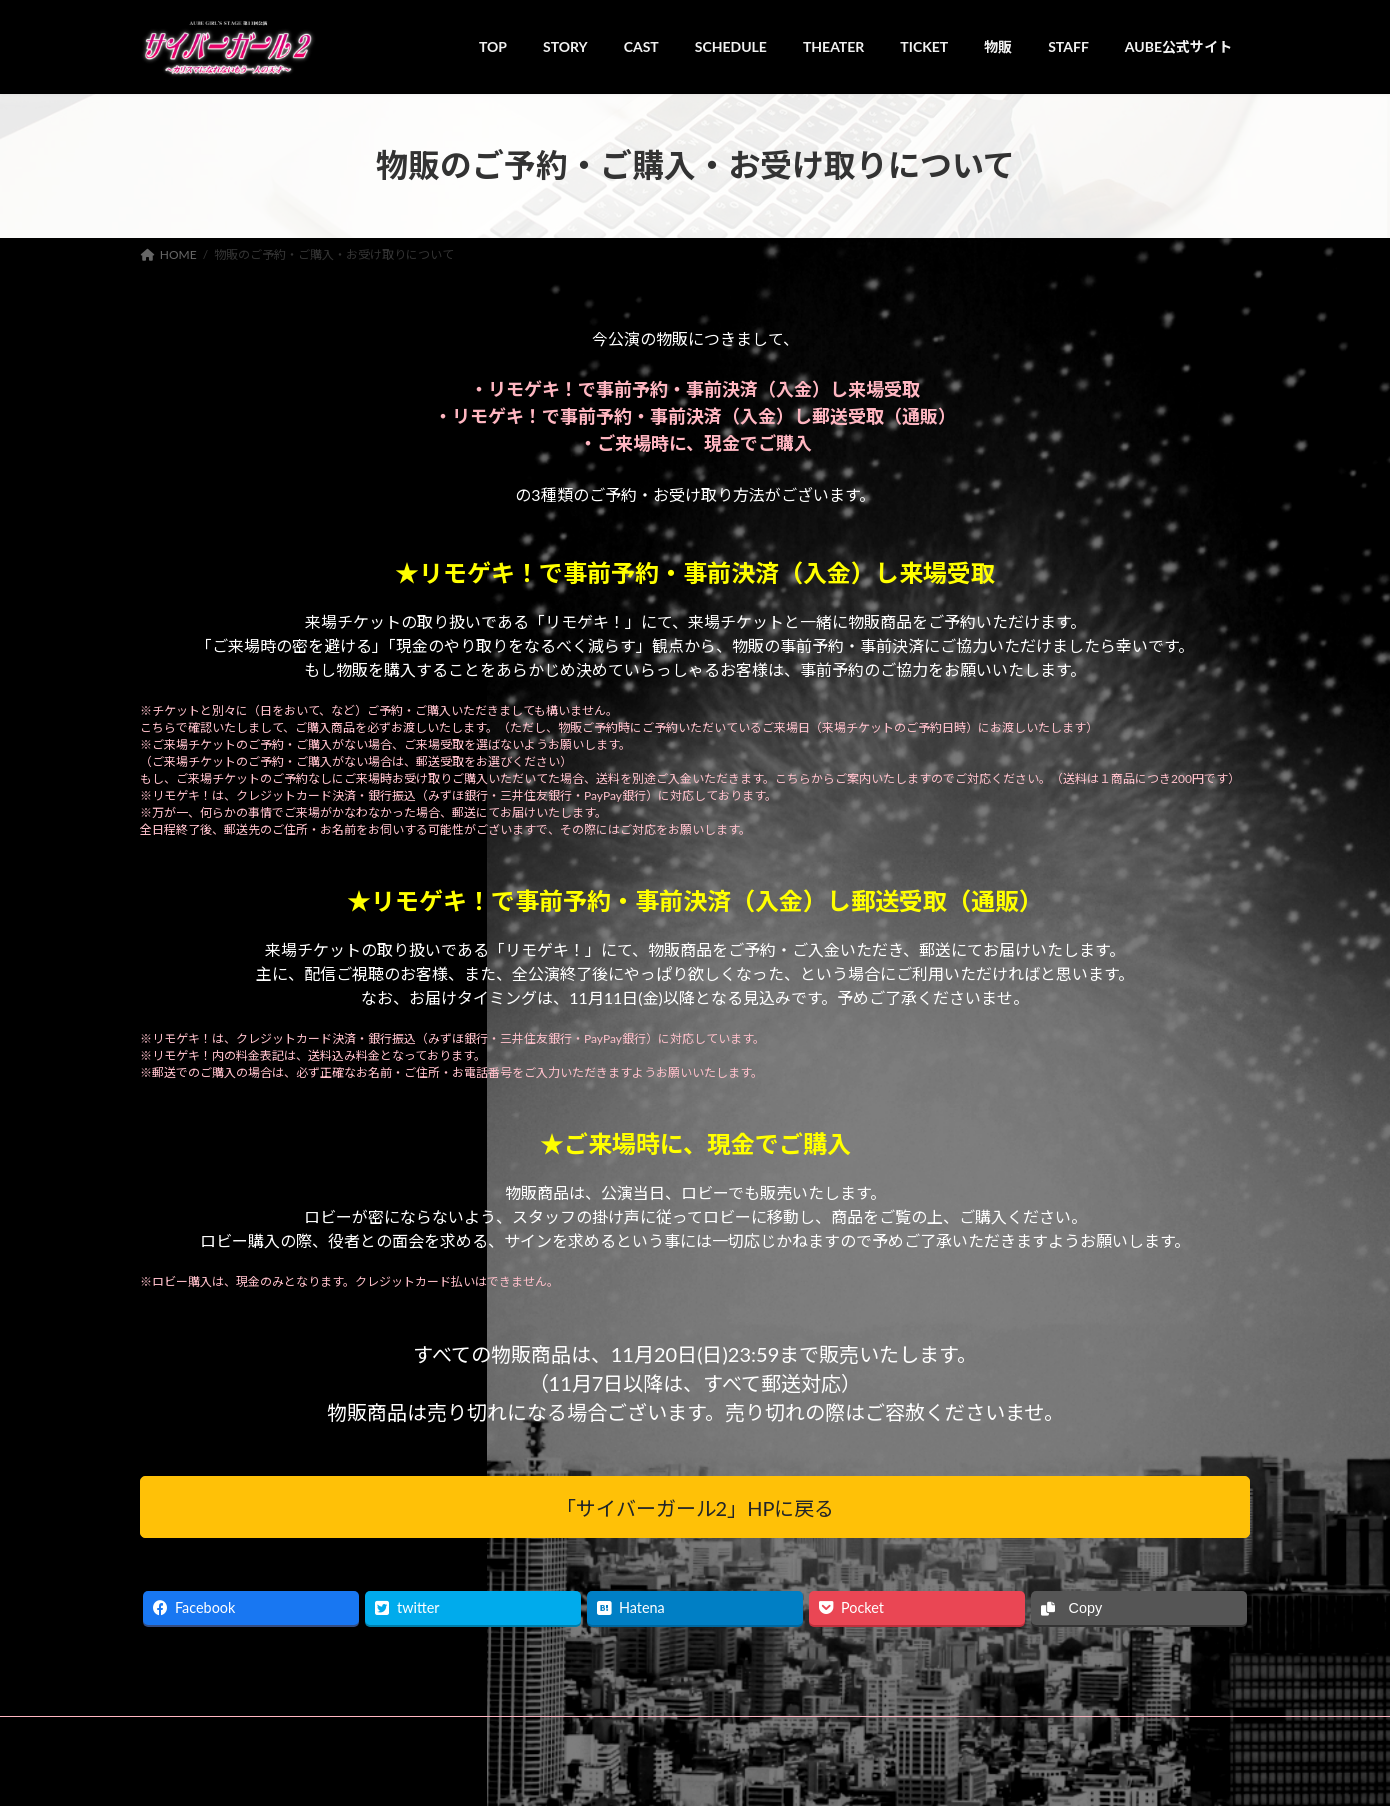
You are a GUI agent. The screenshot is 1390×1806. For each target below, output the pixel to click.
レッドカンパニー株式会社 (552, 1770)
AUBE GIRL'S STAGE (414, 1770)
